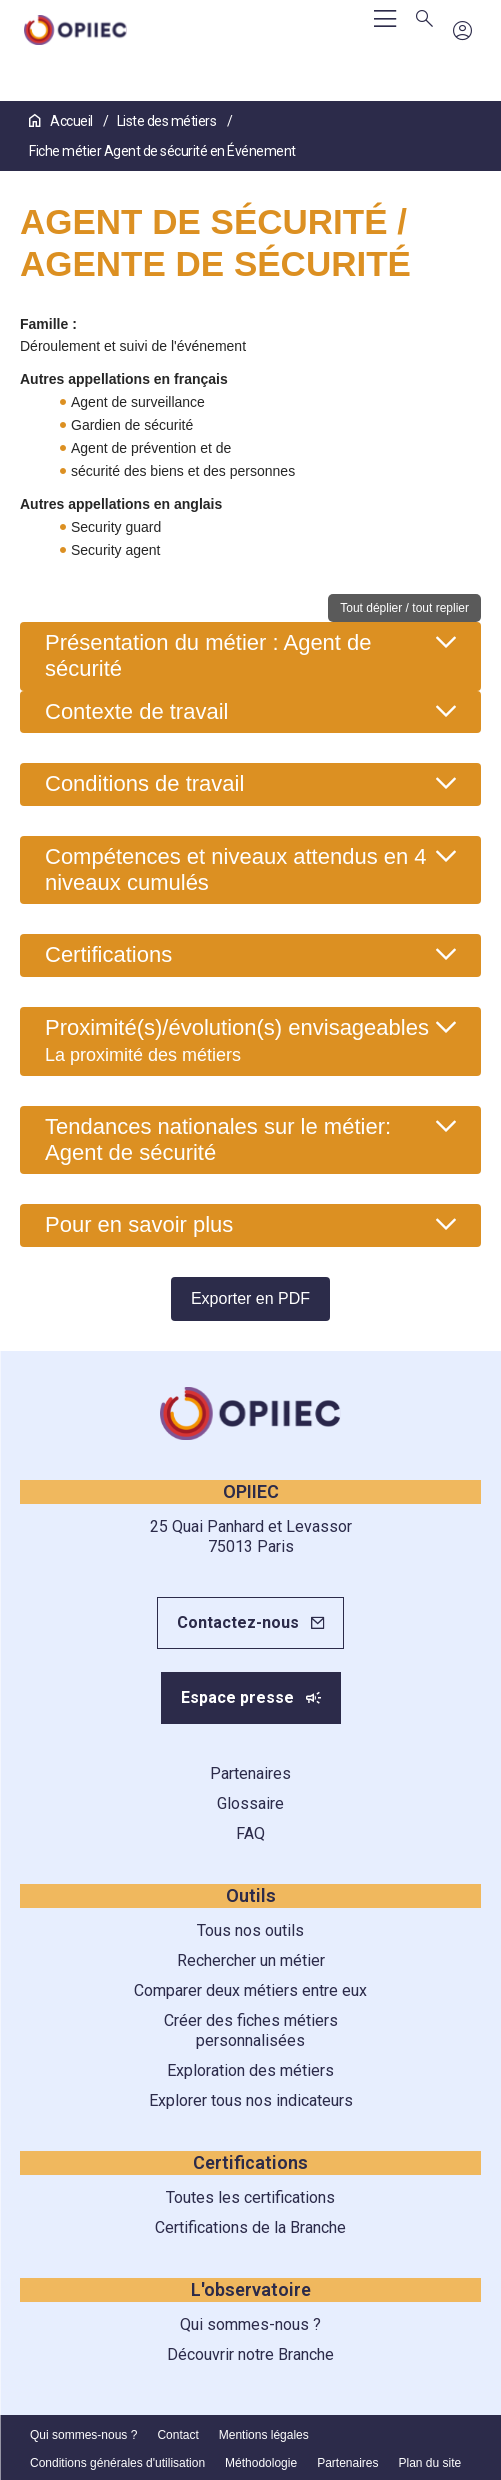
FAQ (250, 1833)
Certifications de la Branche (250, 2227)
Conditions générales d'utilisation (117, 2463)
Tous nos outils (250, 1930)
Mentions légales (264, 2435)
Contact (177, 2435)
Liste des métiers (168, 121)
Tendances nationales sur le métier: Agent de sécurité (218, 1139)
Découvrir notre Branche (250, 2354)
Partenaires (250, 1773)
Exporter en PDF (250, 1298)
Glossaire (250, 1803)
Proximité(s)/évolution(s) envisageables (237, 1040)
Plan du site (430, 2463)
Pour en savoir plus (139, 1224)
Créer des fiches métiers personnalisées (251, 2030)
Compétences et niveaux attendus (236, 869)
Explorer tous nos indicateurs (251, 2100)
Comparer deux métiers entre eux (250, 1990)
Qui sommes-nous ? (250, 2324)
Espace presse (237, 1697)
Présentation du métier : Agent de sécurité (208, 655)
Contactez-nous (238, 1622)
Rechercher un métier (251, 1960)
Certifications (108, 954)
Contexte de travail (136, 711)
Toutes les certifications (250, 2197)
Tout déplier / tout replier (404, 608)
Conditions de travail (144, 783)
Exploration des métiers (250, 2070)
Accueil (62, 121)
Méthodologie (261, 2463)
